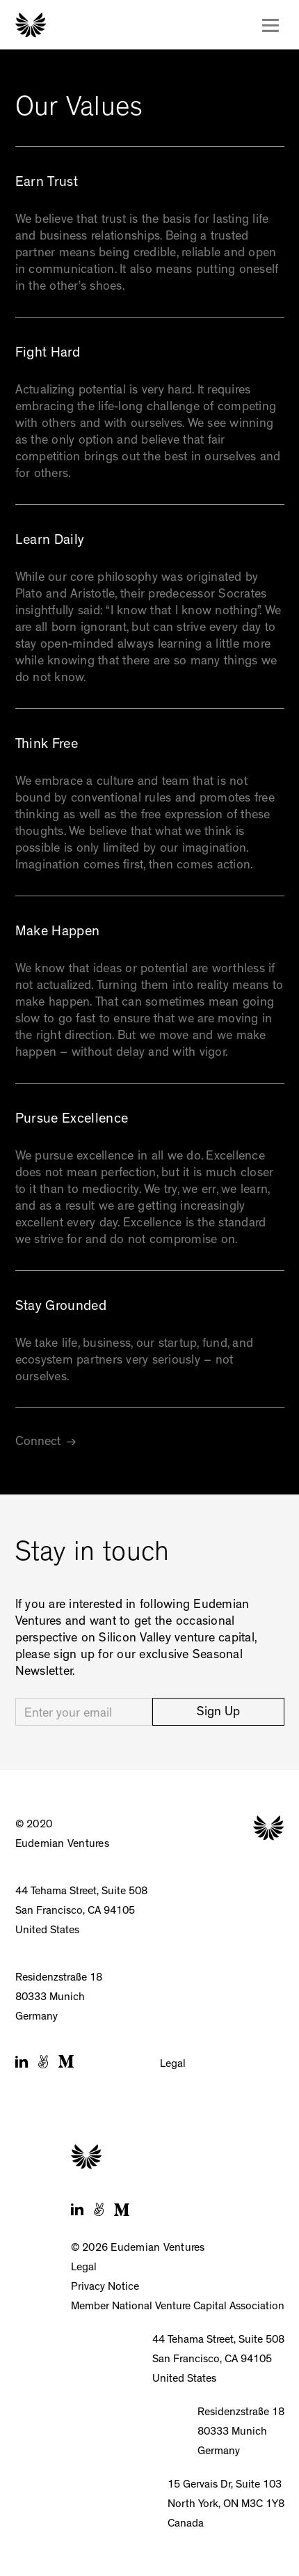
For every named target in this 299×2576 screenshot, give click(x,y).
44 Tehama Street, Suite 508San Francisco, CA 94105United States (81, 1912)
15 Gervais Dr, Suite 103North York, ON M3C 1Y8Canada (226, 2505)
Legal (173, 2064)
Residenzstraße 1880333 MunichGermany (58, 1998)
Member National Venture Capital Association (177, 2307)
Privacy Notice (105, 2287)
